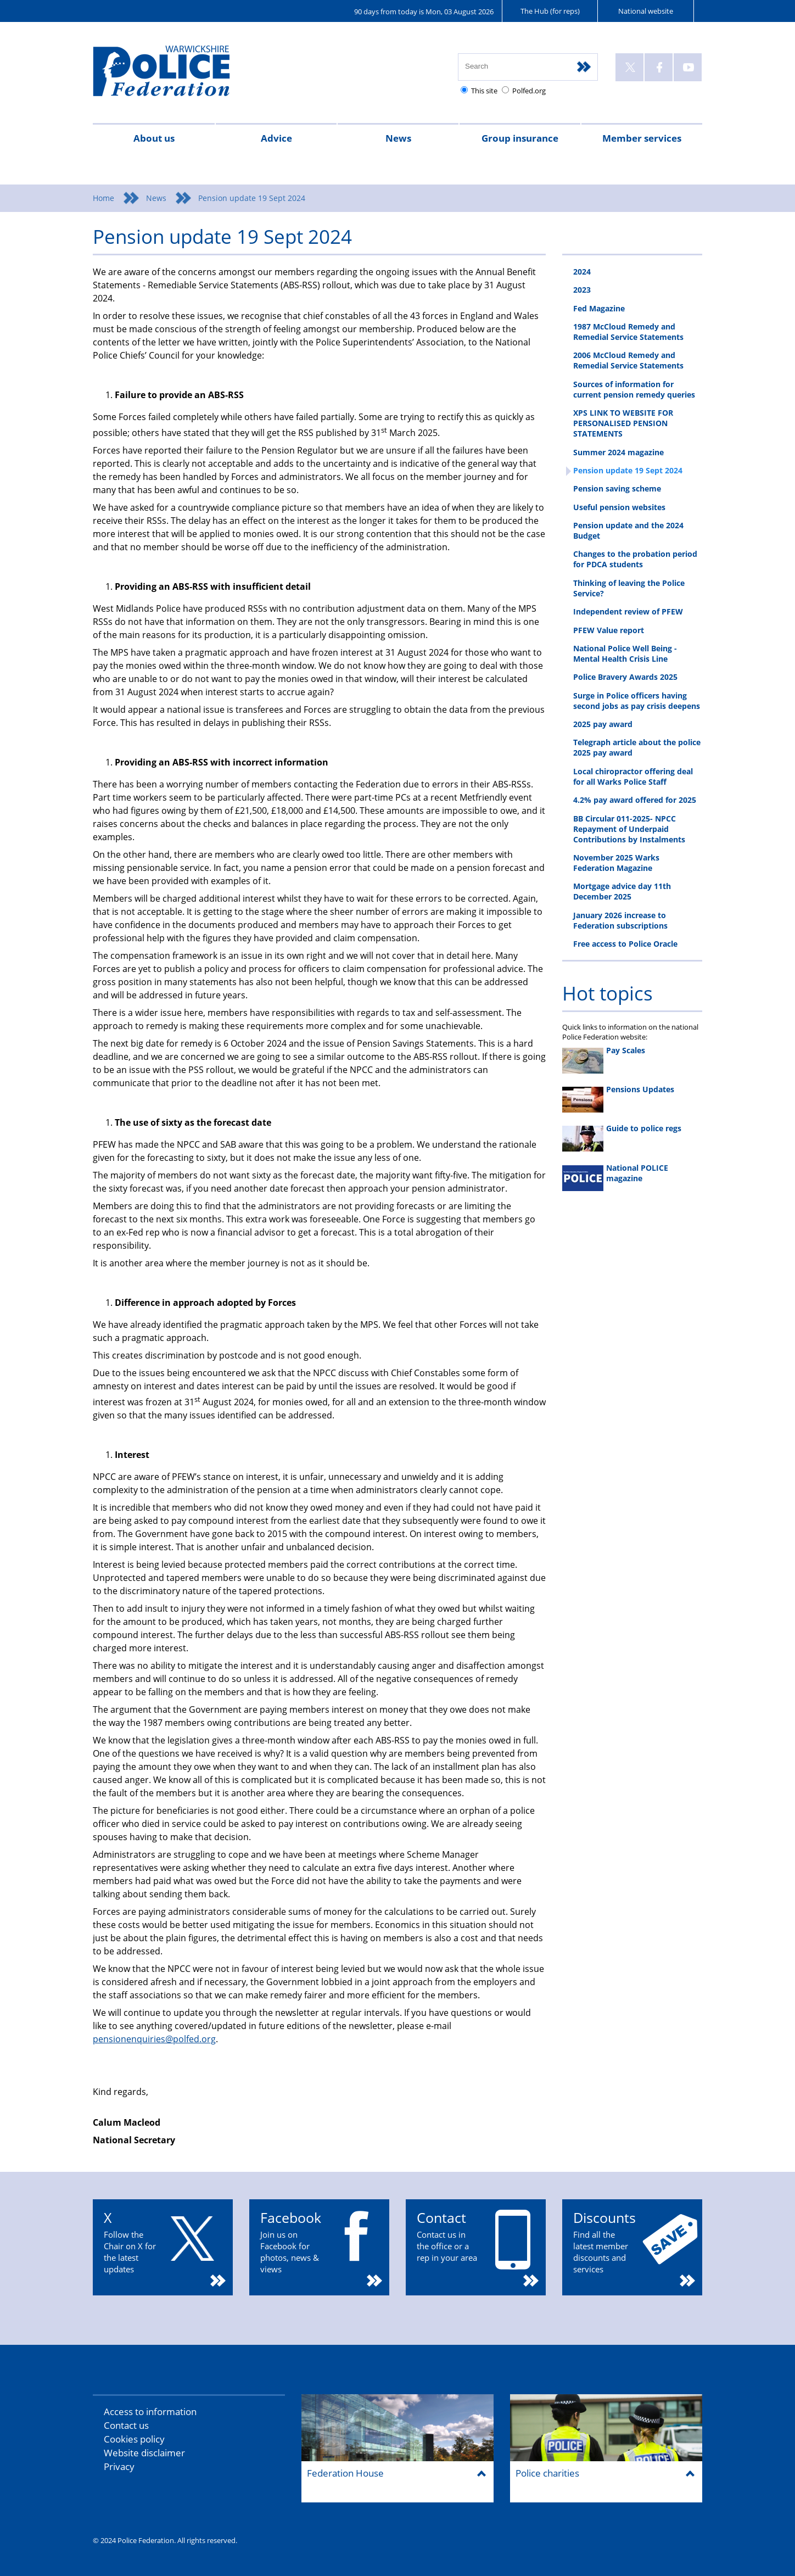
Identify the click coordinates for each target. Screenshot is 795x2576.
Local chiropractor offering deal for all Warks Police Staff (633, 776)
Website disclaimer (144, 2452)
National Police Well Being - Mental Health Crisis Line (625, 653)
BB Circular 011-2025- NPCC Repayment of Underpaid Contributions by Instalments (629, 829)
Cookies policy (134, 2439)
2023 (582, 289)
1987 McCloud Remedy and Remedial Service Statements (628, 331)
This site (484, 91)
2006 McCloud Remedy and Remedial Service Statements (628, 360)
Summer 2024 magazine (618, 452)
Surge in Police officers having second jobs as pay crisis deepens (636, 700)
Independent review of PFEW (628, 611)
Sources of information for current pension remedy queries (634, 389)
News (398, 138)
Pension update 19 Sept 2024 (627, 470)
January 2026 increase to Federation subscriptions (620, 920)
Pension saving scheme (617, 488)
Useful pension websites (619, 507)
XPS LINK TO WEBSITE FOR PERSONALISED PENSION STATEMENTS (623, 423)
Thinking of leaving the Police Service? (629, 588)
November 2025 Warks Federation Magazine (616, 862)
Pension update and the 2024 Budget (628, 530)
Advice (276, 138)
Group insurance (520, 138)
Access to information (150, 2411)
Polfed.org (529, 91)
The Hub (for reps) (550, 11)
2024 (582, 271)
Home (103, 198)
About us (154, 138)
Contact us (126, 2425)
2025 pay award (602, 724)
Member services (641, 138)
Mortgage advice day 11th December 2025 (622, 891)
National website (645, 11)
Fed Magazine (599, 308)
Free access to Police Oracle (625, 943)
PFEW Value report (608, 630)
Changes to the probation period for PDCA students (635, 559)
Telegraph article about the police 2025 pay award (637, 747)
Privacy (119, 2466)
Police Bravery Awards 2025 (625, 677)
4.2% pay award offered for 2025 (634, 800)
